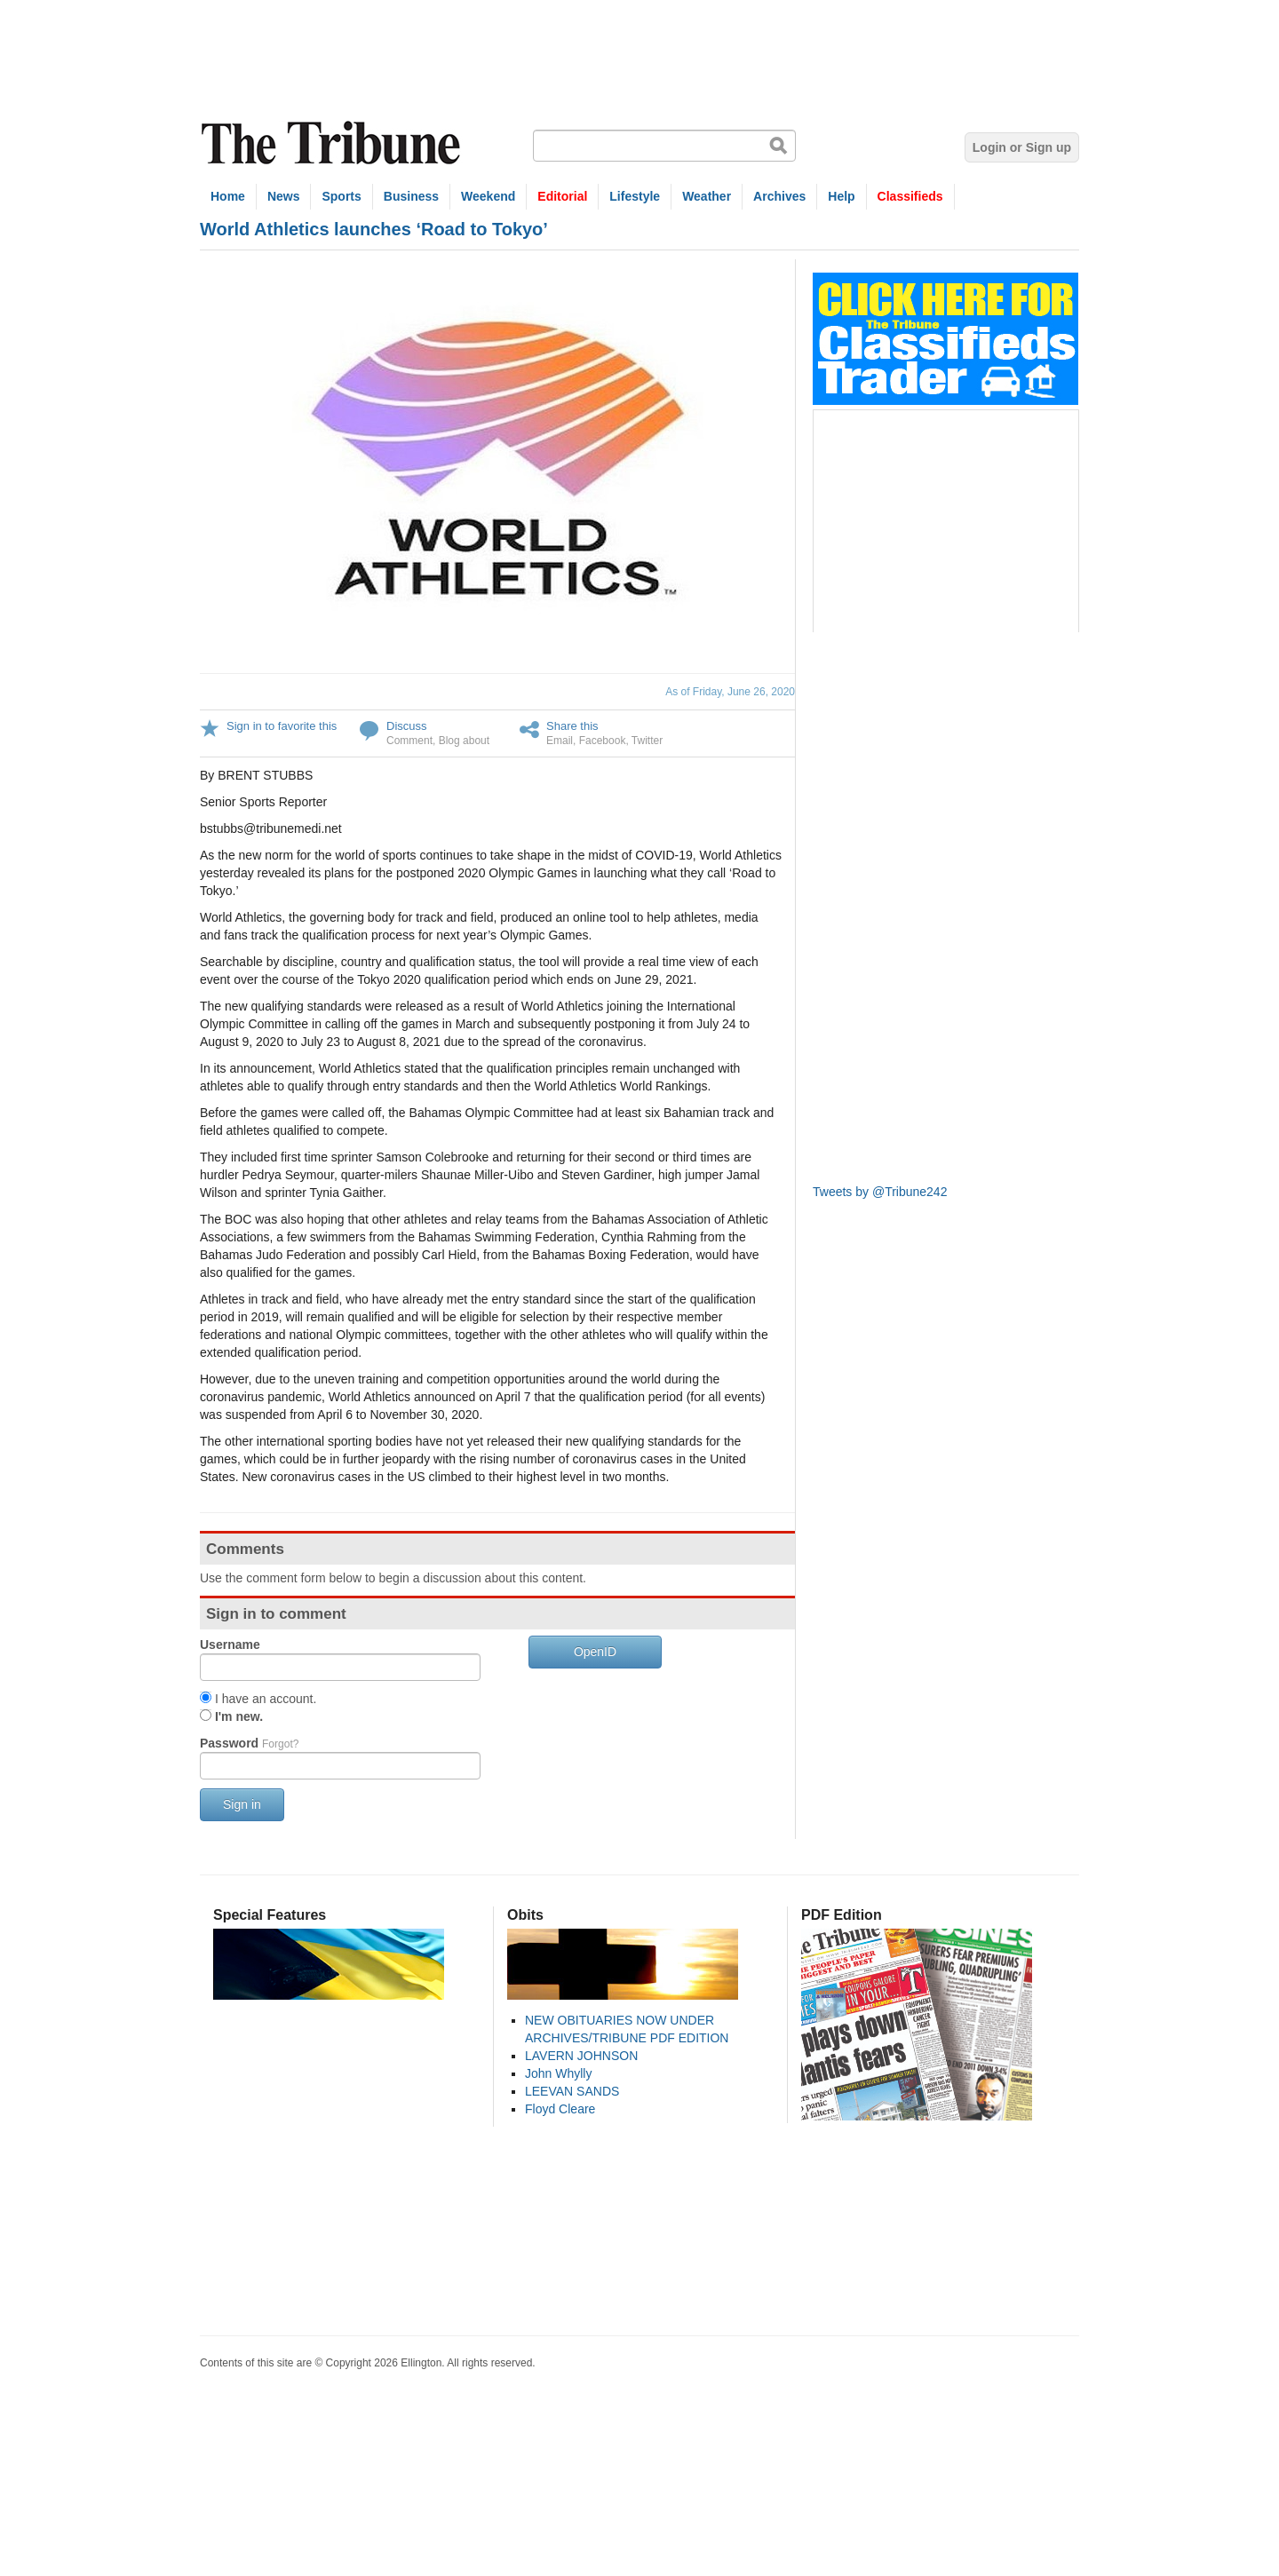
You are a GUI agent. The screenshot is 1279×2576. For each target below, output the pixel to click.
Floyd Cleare (560, 2109)
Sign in (242, 1804)
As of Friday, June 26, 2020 (730, 692)
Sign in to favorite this (281, 726)
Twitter (647, 740)
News (283, 196)
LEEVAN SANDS (572, 2091)
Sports (341, 196)
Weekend (488, 196)
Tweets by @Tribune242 (880, 1192)
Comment (409, 740)
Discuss (406, 726)
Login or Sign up (1022, 147)
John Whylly (558, 2073)
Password (249, 1743)
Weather (706, 196)
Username (230, 1644)
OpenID (595, 1652)
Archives (779, 196)
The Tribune (333, 143)
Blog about (464, 740)
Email (559, 740)
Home (228, 196)
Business (411, 196)
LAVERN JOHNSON (581, 2056)
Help (841, 196)
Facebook (602, 740)
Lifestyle (634, 196)
